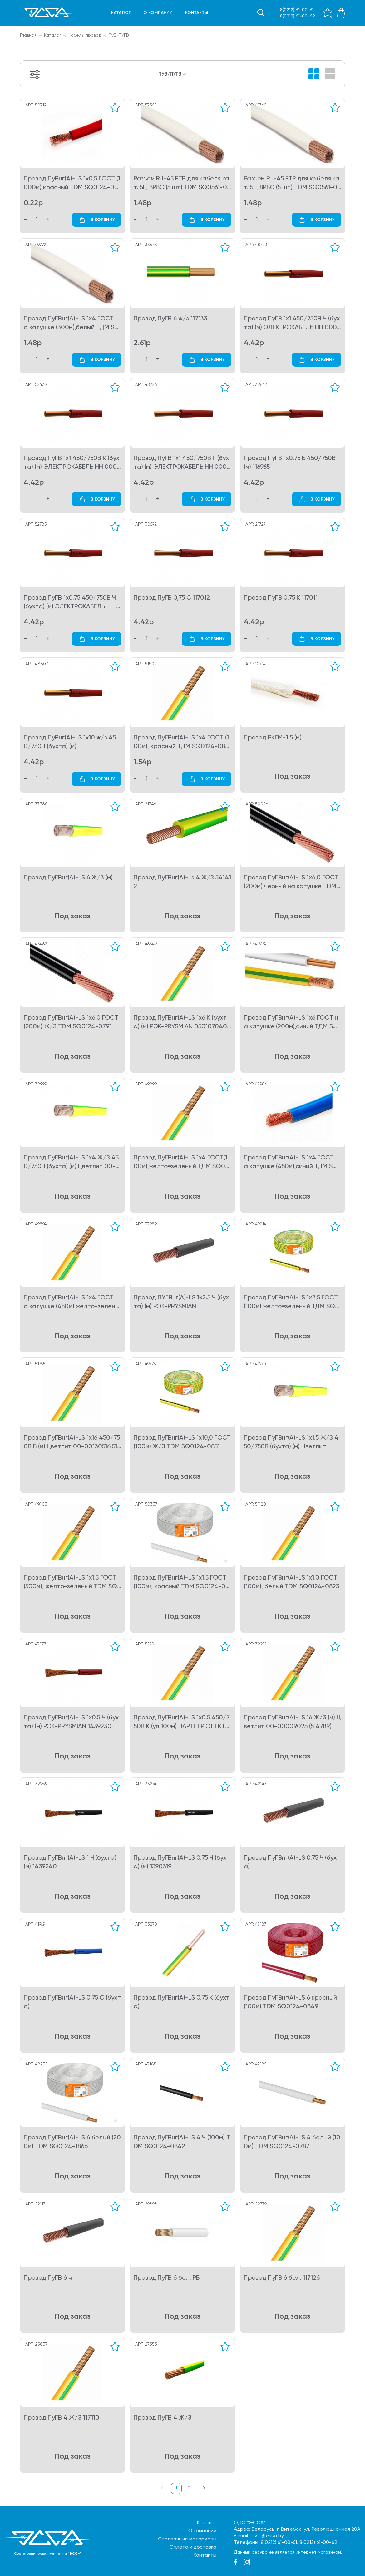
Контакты (196, 13)
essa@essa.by (267, 2536)
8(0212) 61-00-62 (297, 16)
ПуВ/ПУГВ (119, 35)
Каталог (121, 13)
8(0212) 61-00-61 (297, 10)
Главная (28, 35)
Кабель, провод (85, 35)
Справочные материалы (187, 2539)
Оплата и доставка (193, 2547)
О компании (158, 13)
